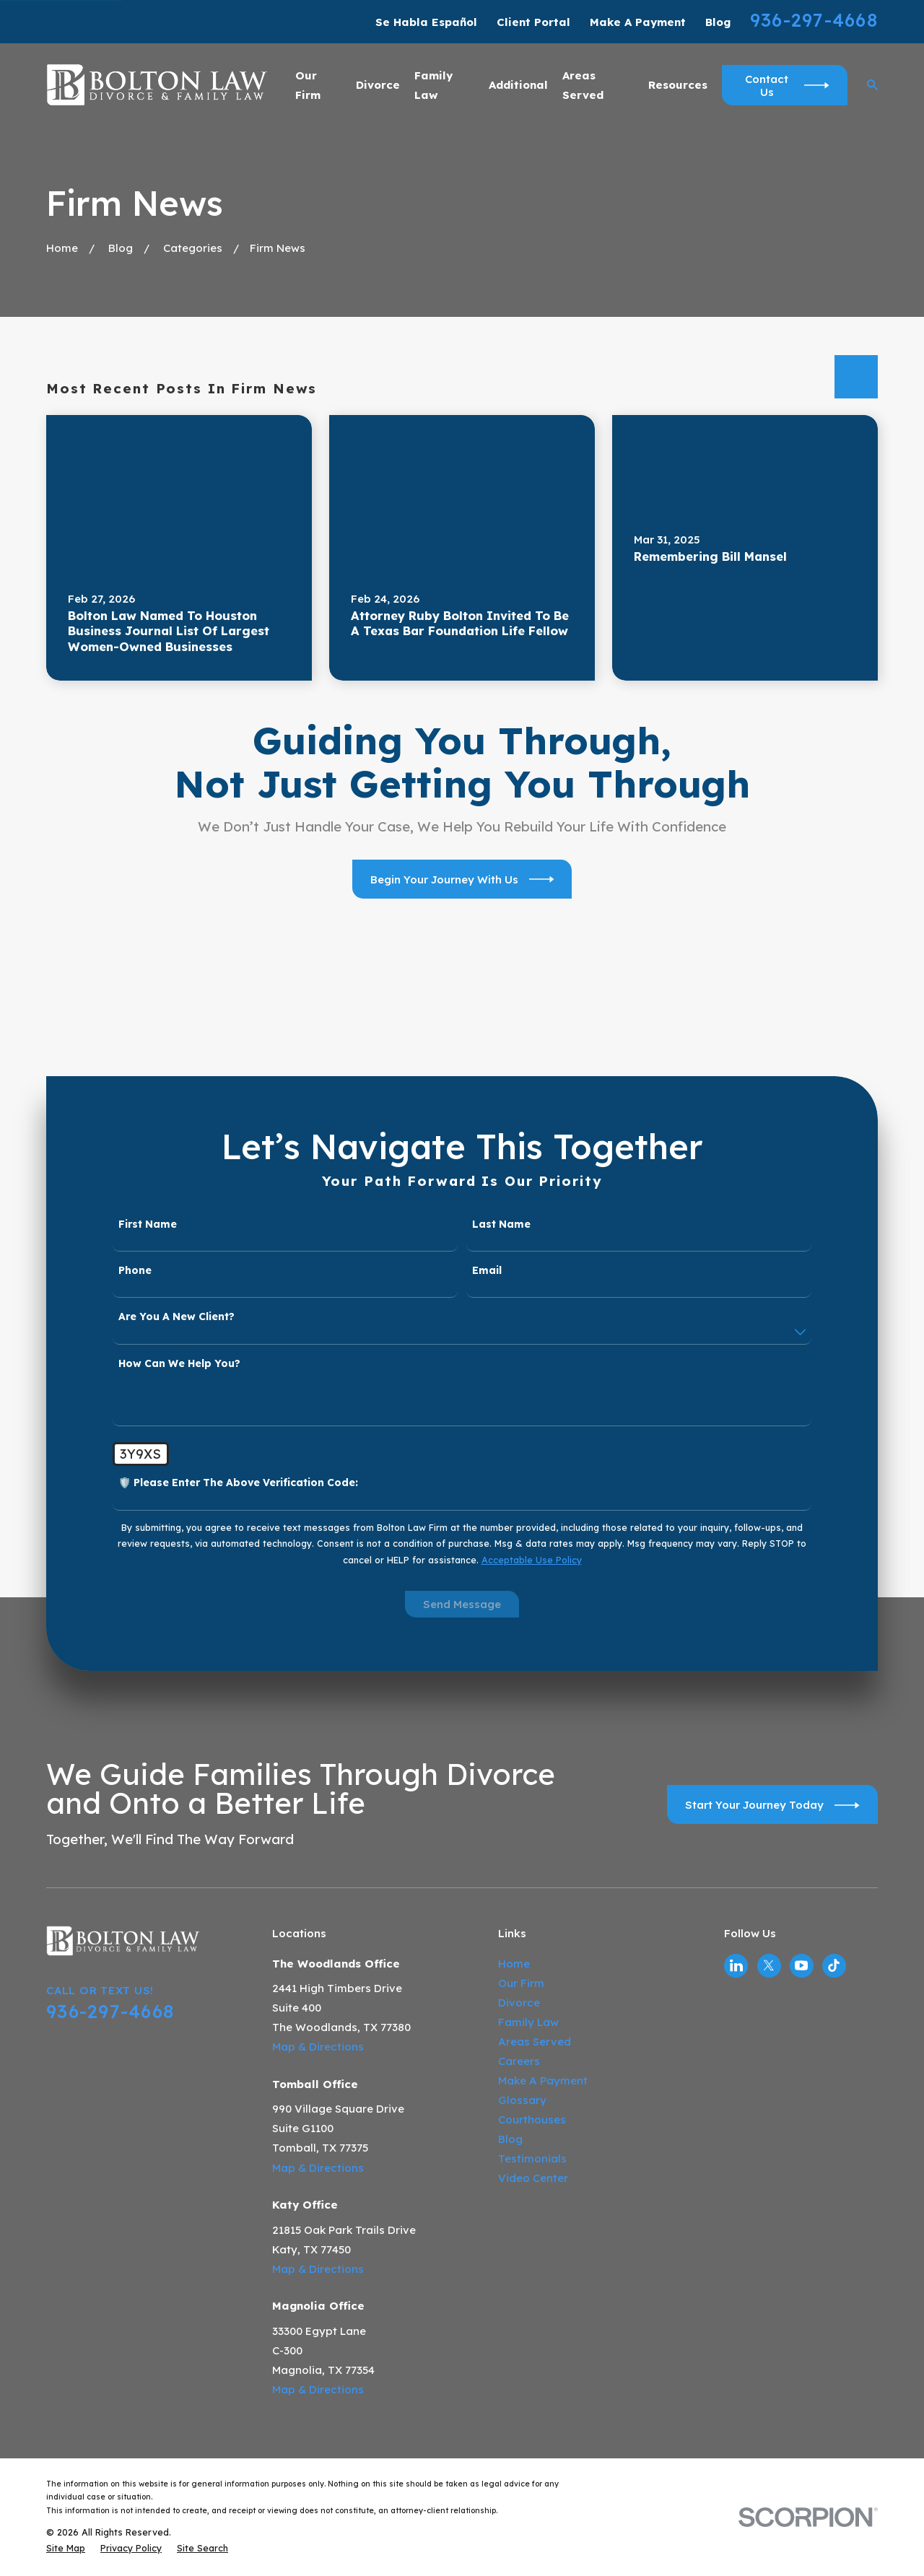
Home (514, 1963)
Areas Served (534, 2041)
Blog (718, 22)
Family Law (528, 2022)
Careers (519, 2061)
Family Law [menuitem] (433, 85)
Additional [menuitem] (518, 85)
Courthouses (532, 2119)
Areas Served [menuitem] (582, 85)
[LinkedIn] (736, 1965)
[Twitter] (768, 1965)
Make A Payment (638, 22)
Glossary (522, 2100)
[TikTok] (833, 1965)
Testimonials (532, 2158)
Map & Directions (318, 2046)
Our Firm (521, 1983)
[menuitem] (65, 2548)
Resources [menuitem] (677, 85)
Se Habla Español (426, 22)
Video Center (533, 2178)
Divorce (519, 2002)
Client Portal (533, 22)
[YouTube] (801, 1965)
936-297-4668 (814, 20)
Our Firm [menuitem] (308, 85)
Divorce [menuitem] (378, 85)
